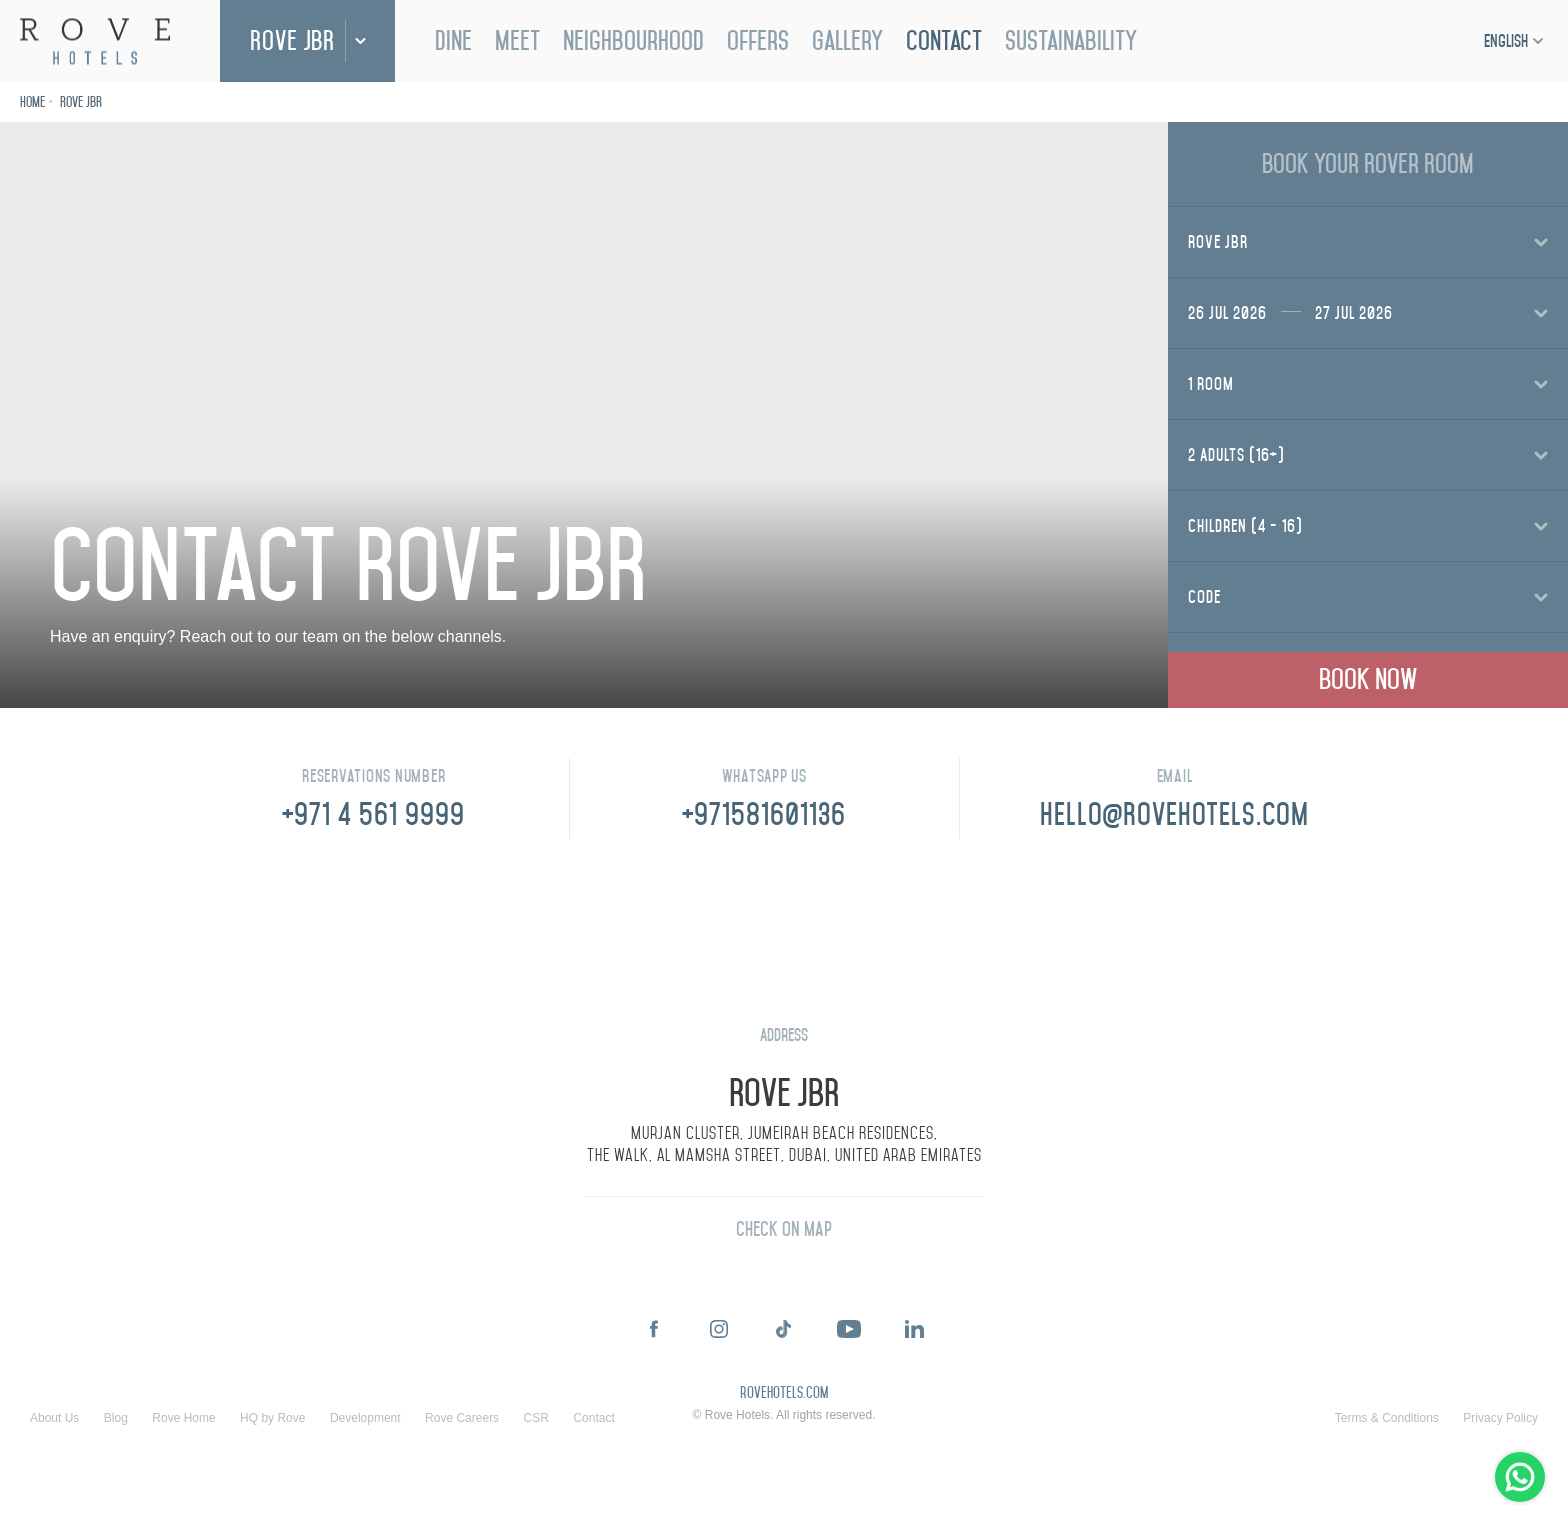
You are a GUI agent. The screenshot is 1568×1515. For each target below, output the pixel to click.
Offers (758, 41)
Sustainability (1071, 41)
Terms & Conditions (1387, 1418)
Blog (116, 1418)
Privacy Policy (1500, 1418)
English (1506, 41)
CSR (536, 1418)
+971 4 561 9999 (373, 815)
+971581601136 (764, 815)
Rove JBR (292, 41)
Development (365, 1418)
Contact (944, 41)
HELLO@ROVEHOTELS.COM (1174, 815)
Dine (453, 41)
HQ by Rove (272, 1418)
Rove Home (183, 1418)
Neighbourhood (633, 41)
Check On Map (784, 1229)
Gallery (847, 41)
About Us (54, 1418)
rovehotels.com (784, 1394)
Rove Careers (462, 1418)
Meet (517, 41)
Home (32, 102)
